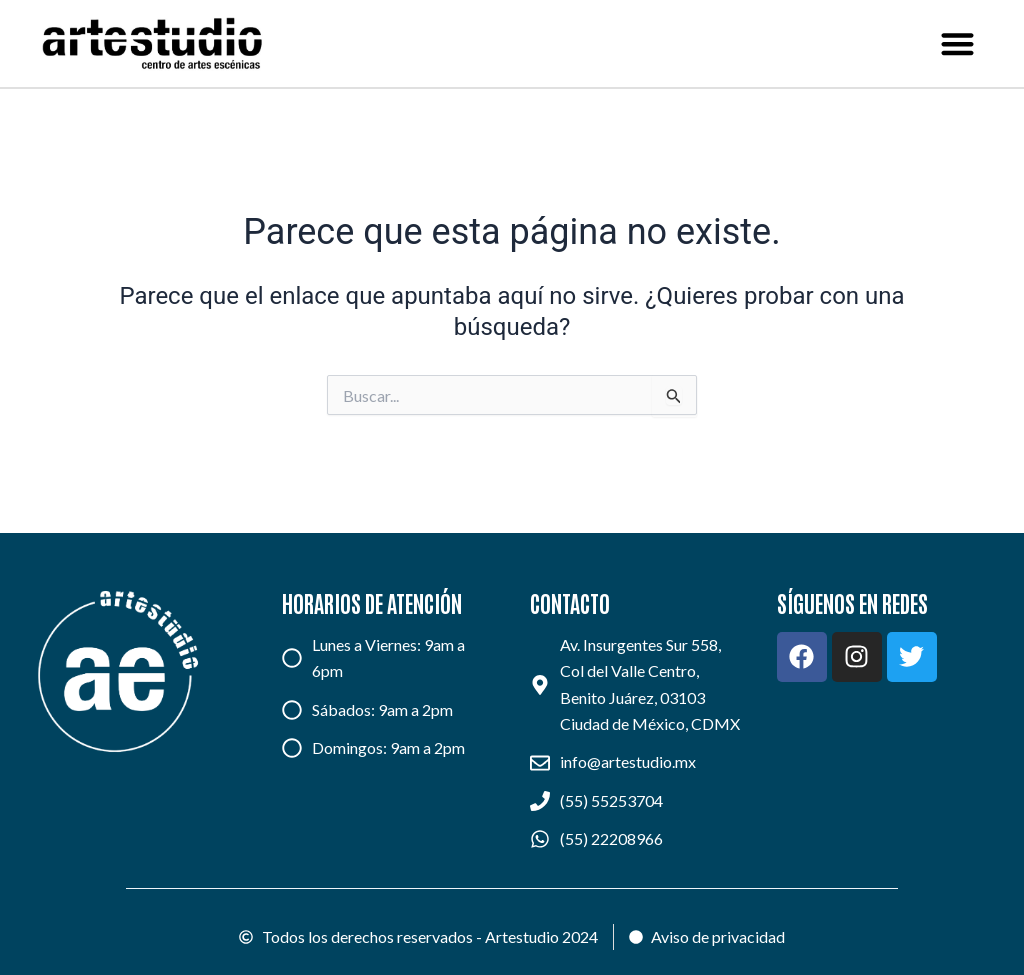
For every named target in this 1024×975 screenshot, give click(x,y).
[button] (958, 43)
